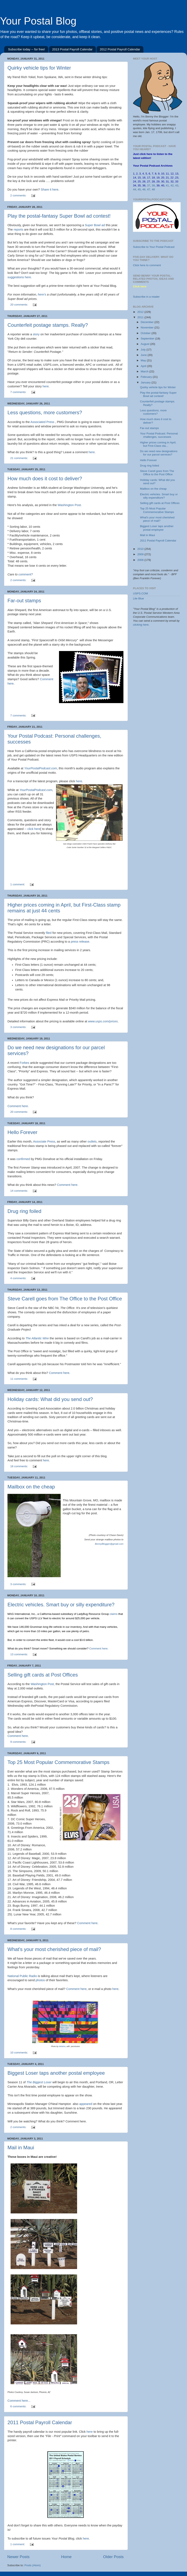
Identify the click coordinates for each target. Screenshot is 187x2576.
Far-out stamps (24, 600)
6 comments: (18, 2406)
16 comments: (19, 1466)
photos (40, 1980)
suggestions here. (19, 277)
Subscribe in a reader (146, 296)
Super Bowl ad (95, 225)
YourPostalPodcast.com (40, 768)
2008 (140, 559)
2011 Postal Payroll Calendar (39, 2422)
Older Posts (113, 2557)
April (144, 366)
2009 (140, 554)
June (144, 355)
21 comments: (19, 458)
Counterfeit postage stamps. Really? (47, 325)
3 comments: (18, 1027)
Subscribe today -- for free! (26, 49)
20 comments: (19, 304)
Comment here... (19, 2400)
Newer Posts (18, 2557)
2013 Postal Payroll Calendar (72, 49)
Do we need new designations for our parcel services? (158, 453)
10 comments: (19, 2052)
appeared (85, 2104)
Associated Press (42, 422)
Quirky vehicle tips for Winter (39, 68)
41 (167, 185)
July (143, 349)
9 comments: (18, 1741)
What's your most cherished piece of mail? (54, 1949)
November (147, 327)
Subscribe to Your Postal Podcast (154, 246)
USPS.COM (140, 593)
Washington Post (69, 505)
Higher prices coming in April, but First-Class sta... (158, 444)
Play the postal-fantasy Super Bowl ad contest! (59, 216)
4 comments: (18, 1278)
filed (49, 932)
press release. (80, 941)
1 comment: (18, 884)
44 (134, 189)
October (146, 333)
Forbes (25, 1062)
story (35, 334)
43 (176, 185)
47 (148, 189)
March (145, 371)
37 (148, 185)
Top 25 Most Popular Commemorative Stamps (58, 1762)
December (147, 322)
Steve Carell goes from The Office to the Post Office (64, 1298)
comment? (25, 574)
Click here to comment (147, 265)
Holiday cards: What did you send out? (50, 1399)
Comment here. (18, 1106)
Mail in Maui (20, 2147)
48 (153, 189)
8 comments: (18, 1928)
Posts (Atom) (33, 2565)
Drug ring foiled (24, 1211)
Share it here (49, 189)
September (148, 338)
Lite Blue (138, 598)
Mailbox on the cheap (31, 1486)
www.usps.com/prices (103, 1021)
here (78, 781)
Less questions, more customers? (44, 412)
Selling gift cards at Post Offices (42, 1675)
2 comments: (18, 195)
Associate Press (44, 1141)
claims (114, 1613)
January (146, 382)
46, (144, 189)
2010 (140, 548)
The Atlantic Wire (37, 1338)
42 (171, 185)
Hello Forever (22, 1132)
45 (139, 189)
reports (18, 229)
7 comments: (18, 392)
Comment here (59, 1373)
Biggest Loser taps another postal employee (56, 2073)
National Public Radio (22, 1976)
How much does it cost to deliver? (44, 478)
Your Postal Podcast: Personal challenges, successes (159, 435)
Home (66, 2557)
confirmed (23, 1159)
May (144, 360)
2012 (140, 311)
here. (46, 386)
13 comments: (19, 1654)
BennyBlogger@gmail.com (109, 1544)
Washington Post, (43, 1684)
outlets (92, 1141)
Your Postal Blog (38, 21)
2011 (140, 317)
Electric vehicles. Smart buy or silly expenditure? (60, 1604)
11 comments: (19, 1378)
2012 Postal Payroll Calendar (120, 49)
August (145, 344)
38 (153, 185)
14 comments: (19, 1190)
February (147, 376)
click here (34, 829)
